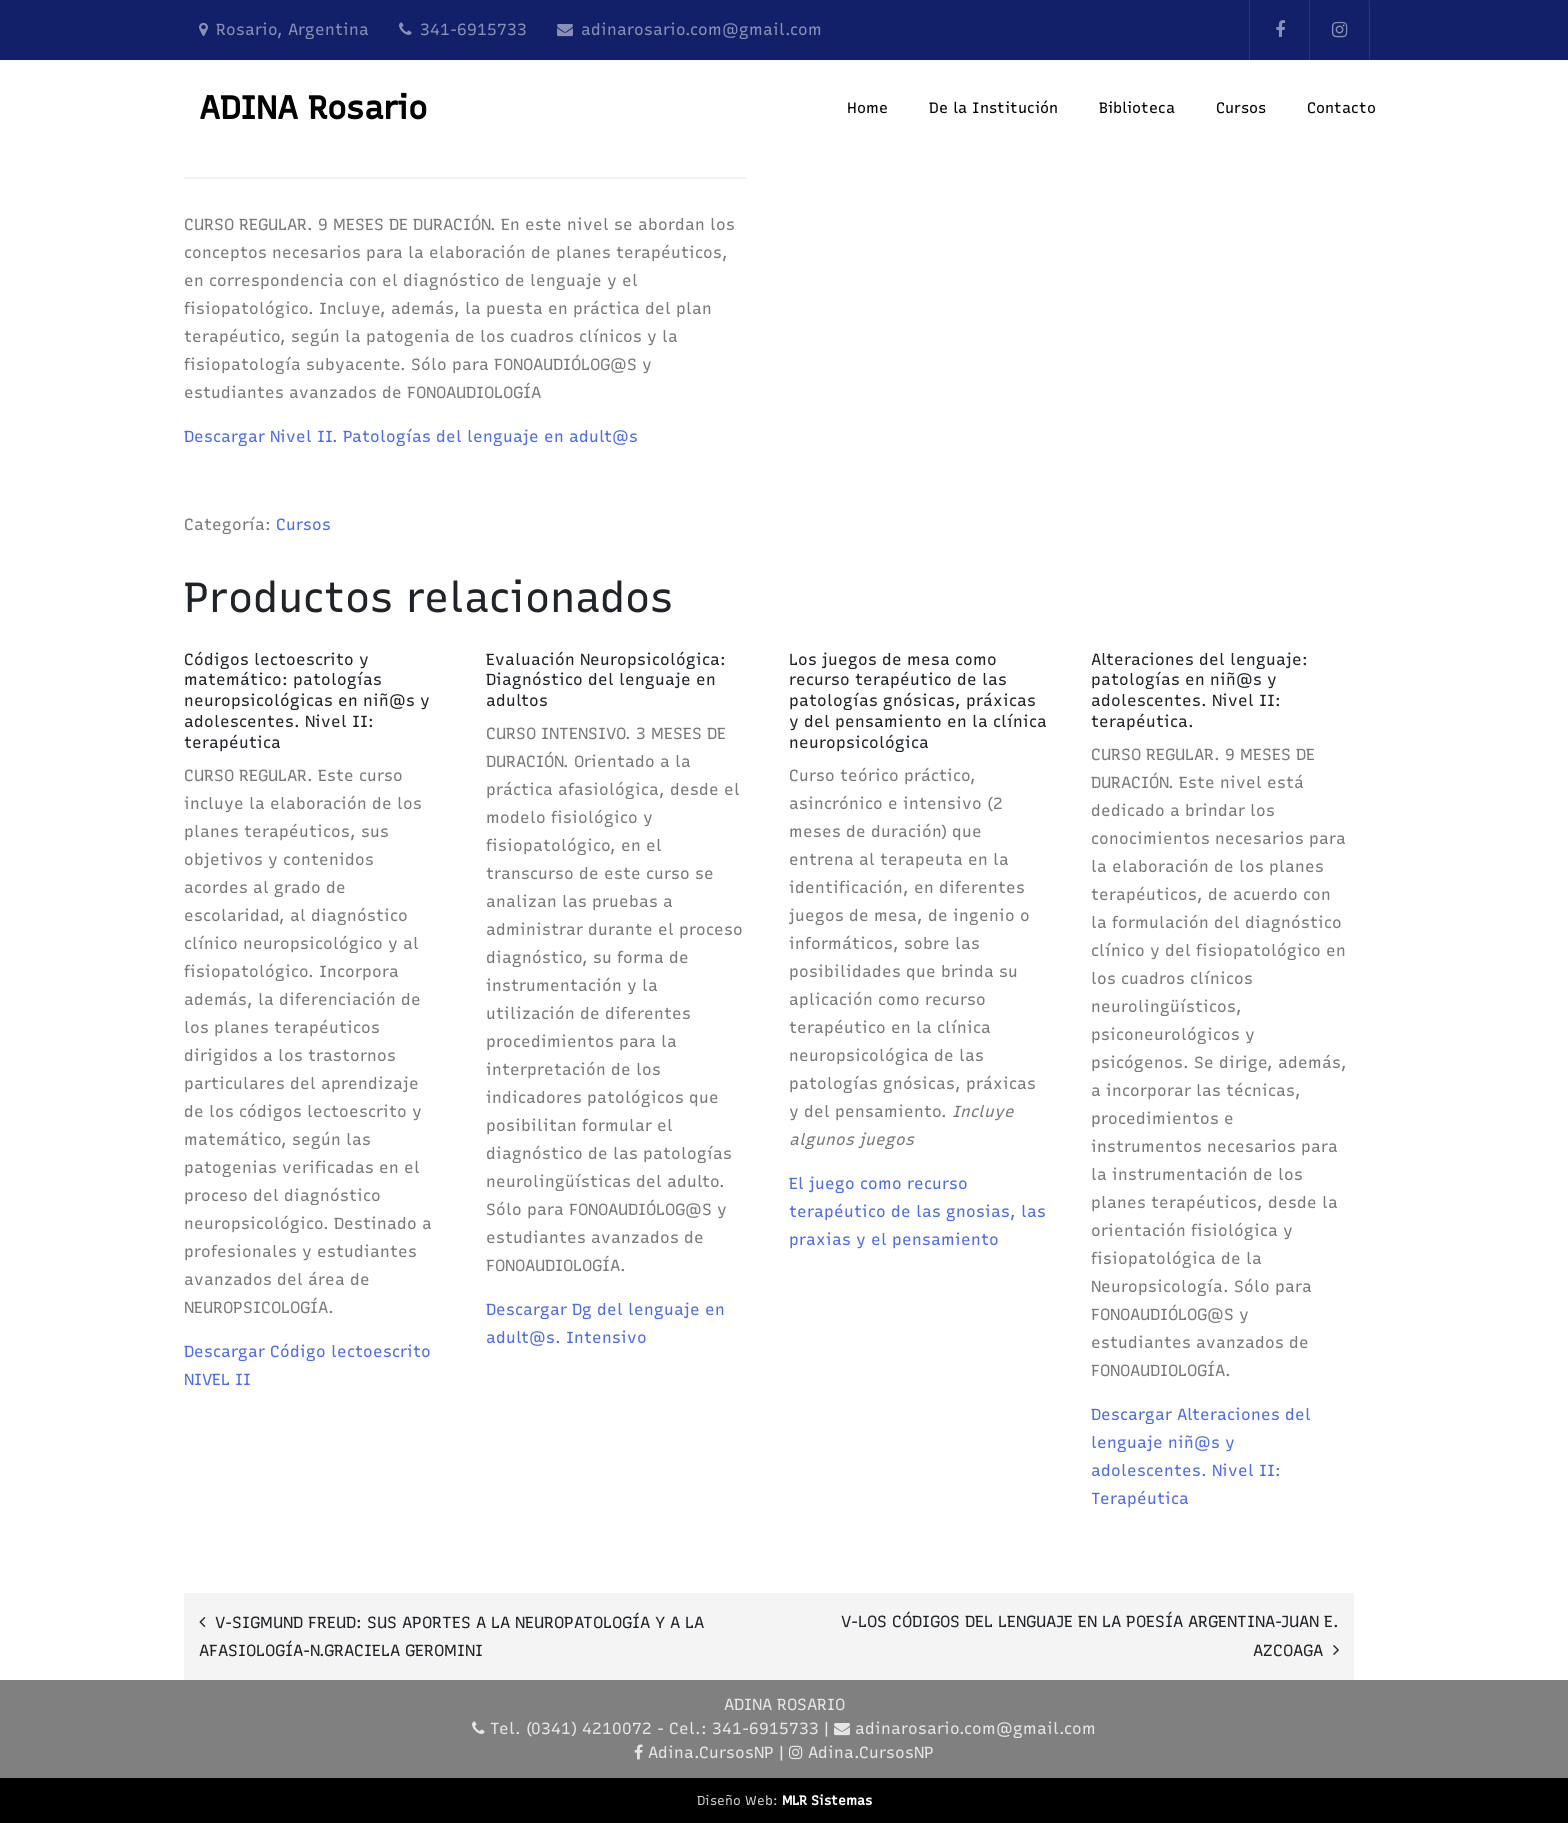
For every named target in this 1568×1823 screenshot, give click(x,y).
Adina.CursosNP (711, 1752)
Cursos (1241, 108)
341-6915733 (473, 29)
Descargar (529, 1309)
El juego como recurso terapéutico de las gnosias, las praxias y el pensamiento (917, 1211)
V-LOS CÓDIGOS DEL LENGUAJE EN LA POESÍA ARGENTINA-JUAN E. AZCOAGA (1090, 1636)
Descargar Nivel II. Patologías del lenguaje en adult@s (411, 436)
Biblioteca (1137, 108)
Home (867, 108)
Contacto (1341, 108)
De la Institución (993, 108)
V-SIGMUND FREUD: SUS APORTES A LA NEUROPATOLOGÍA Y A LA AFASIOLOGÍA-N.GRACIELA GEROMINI (451, 1636)
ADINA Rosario (313, 108)
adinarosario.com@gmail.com (701, 29)
